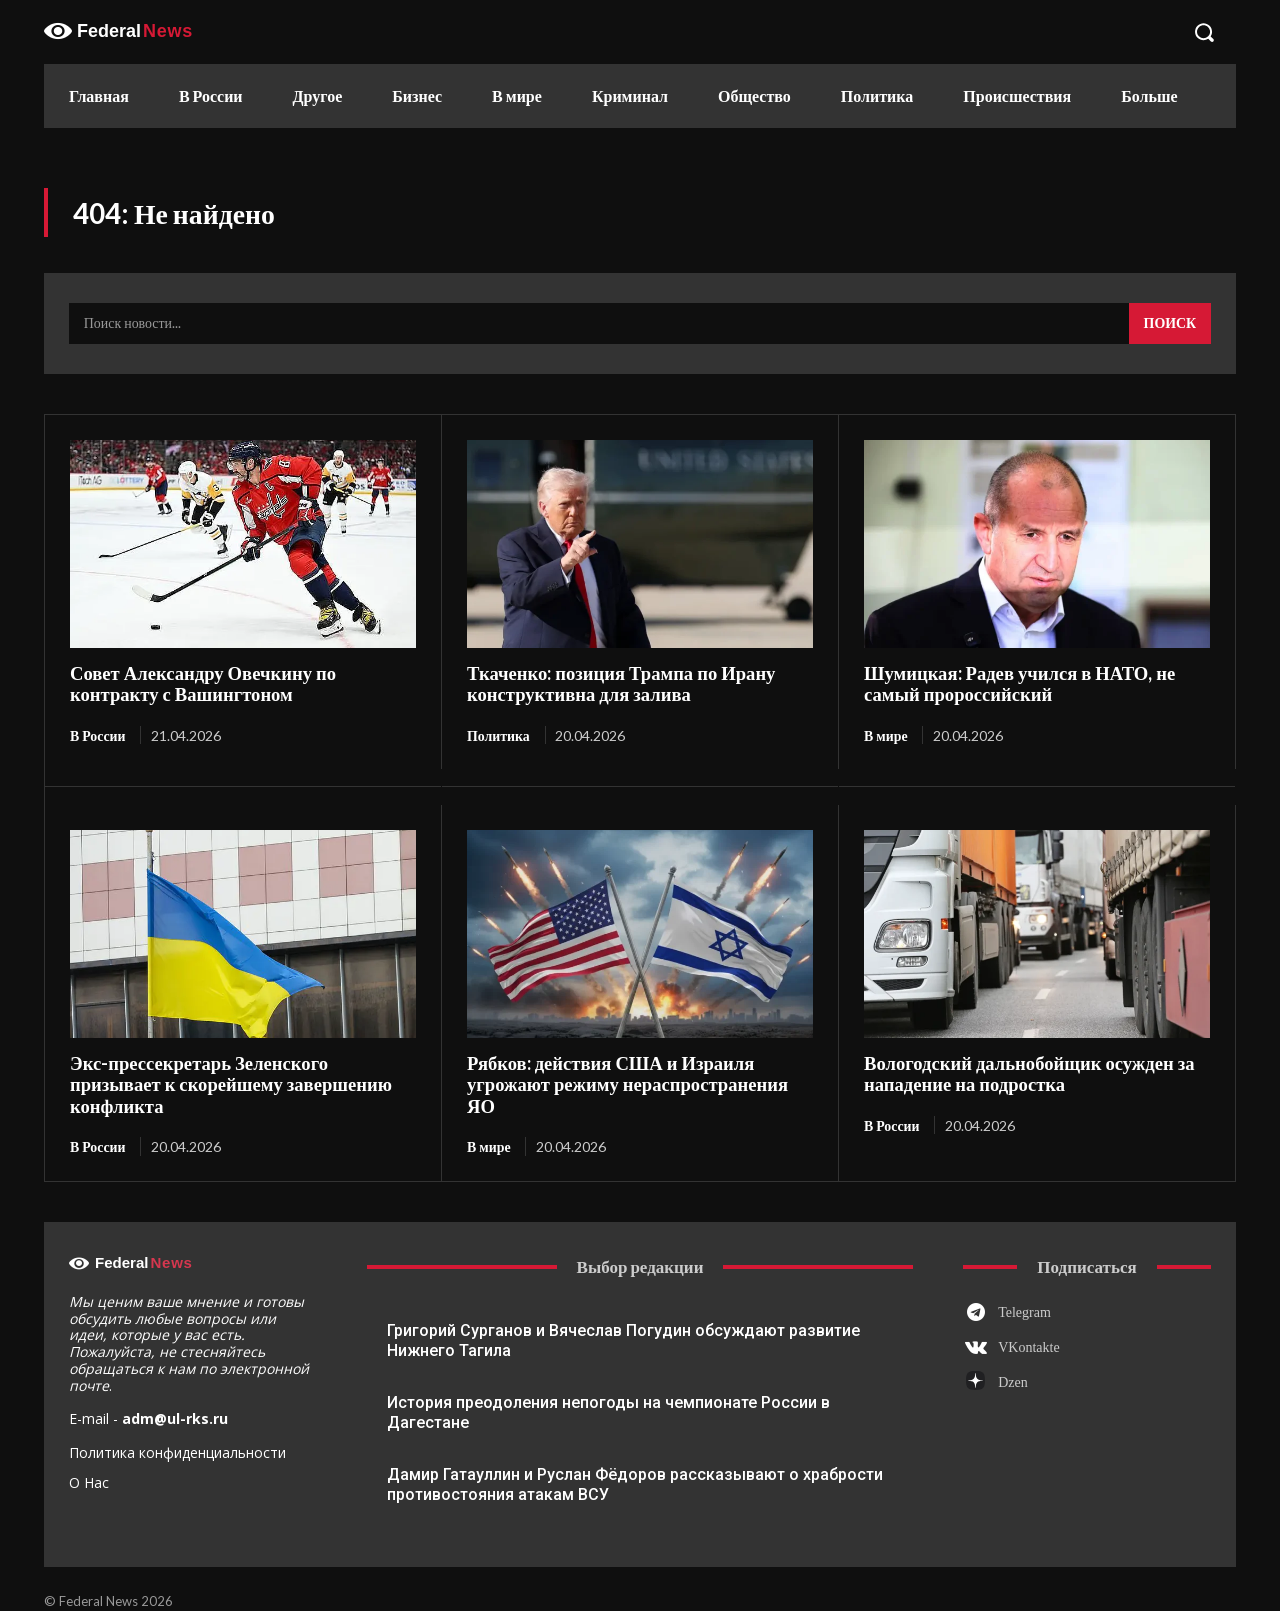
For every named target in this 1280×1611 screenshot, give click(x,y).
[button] (1204, 32)
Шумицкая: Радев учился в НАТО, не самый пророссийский (1012, 683)
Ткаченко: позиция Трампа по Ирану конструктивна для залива (614, 683)
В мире (886, 734)
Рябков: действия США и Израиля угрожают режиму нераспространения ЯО (636, 1072)
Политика (498, 734)
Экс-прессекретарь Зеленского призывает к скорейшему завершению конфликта (239, 1072)
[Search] (1169, 324)
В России (98, 734)
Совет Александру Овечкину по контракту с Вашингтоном (241, 683)
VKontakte (1028, 1324)
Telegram (1024, 1288)
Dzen (1013, 1359)
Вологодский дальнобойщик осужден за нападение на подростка (1022, 1072)
